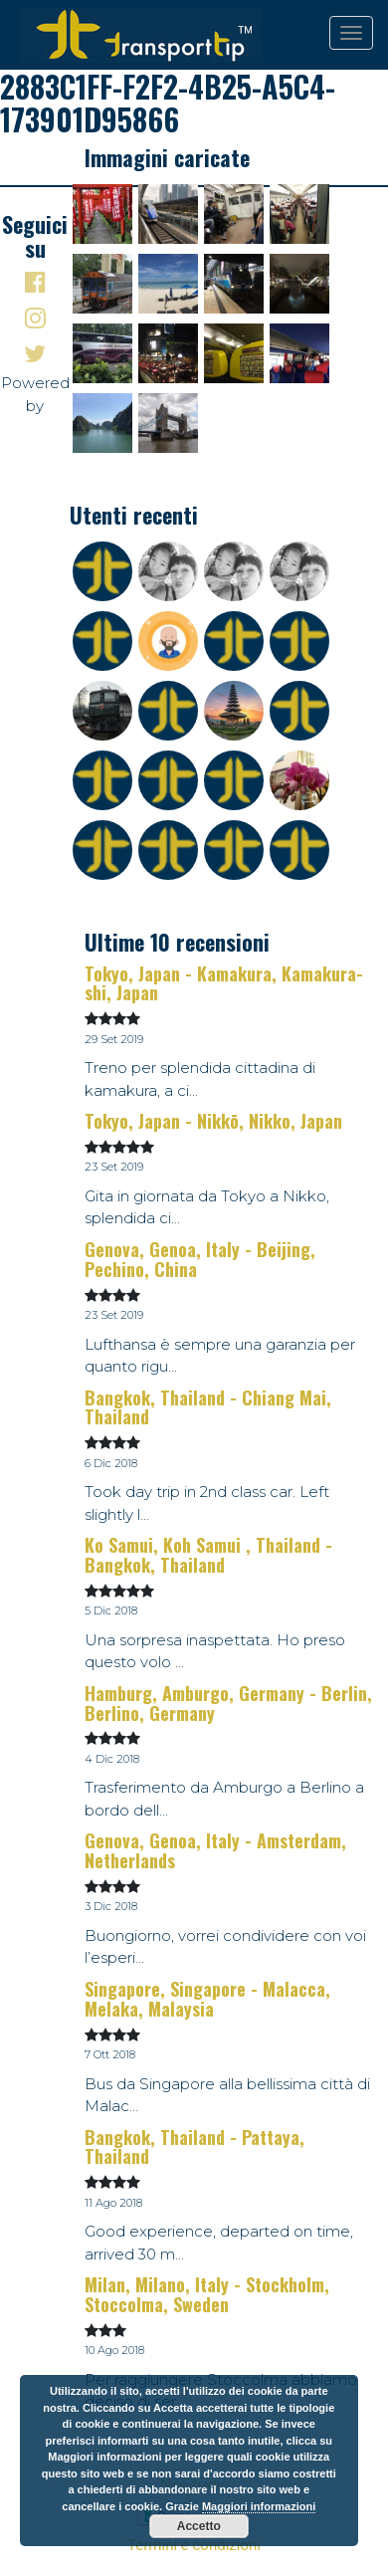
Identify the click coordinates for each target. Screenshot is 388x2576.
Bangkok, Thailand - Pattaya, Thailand (194, 2147)
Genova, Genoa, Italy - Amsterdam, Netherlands (215, 1850)
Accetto (199, 2526)
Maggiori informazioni (258, 2506)
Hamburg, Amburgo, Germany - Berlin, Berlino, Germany (228, 1703)
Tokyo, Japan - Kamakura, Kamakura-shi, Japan (224, 983)
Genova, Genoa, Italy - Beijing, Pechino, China (200, 1259)
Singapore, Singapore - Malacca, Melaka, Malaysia (207, 1999)
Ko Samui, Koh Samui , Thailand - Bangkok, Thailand (208, 1555)
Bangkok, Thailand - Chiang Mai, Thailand (208, 1407)
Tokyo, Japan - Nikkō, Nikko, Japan (213, 1121)
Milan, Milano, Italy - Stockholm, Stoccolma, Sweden (207, 2294)
